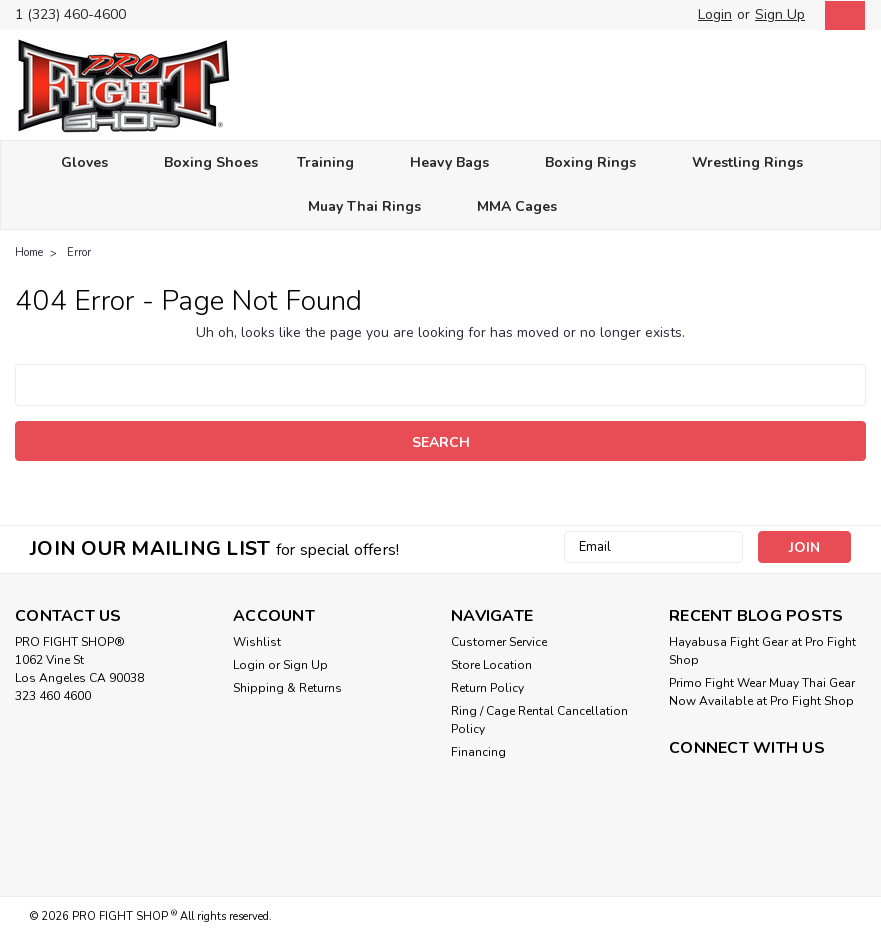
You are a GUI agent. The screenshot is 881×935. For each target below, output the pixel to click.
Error (79, 252)
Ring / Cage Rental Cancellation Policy (539, 720)
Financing (478, 752)
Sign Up (780, 14)
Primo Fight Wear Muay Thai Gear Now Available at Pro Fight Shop (762, 692)
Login (715, 14)
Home (29, 252)
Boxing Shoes (211, 162)
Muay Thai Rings (373, 207)
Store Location (491, 665)
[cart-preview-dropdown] (840, 15)
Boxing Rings (599, 163)
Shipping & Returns (287, 688)
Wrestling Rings (756, 163)
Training (334, 163)
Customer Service (499, 642)
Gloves (93, 163)
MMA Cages (525, 207)
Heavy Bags (458, 163)
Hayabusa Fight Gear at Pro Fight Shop (762, 651)
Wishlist (257, 642)
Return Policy (487, 688)
